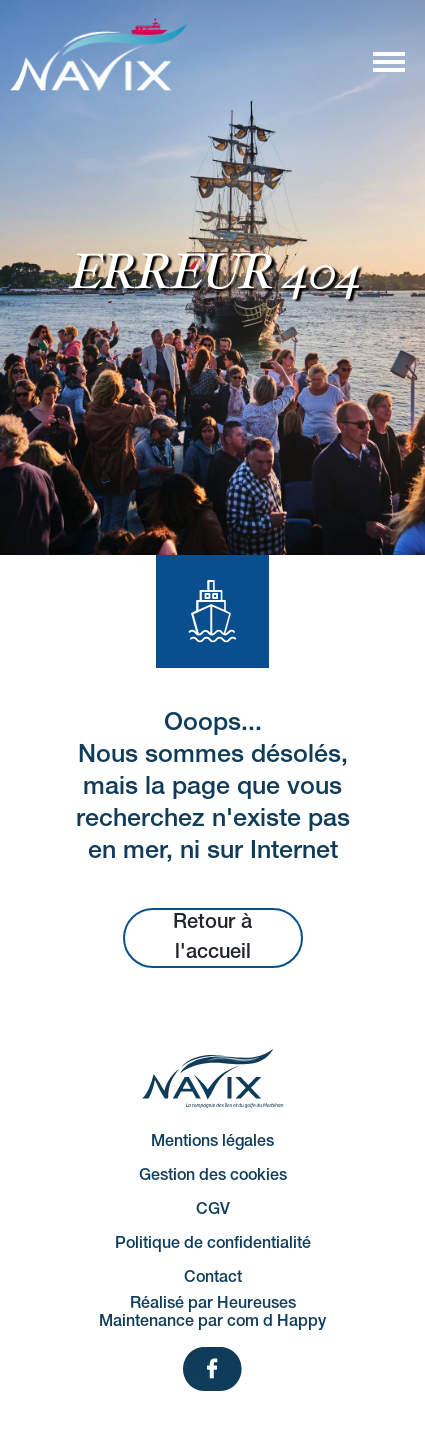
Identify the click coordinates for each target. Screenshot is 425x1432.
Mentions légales (212, 1142)
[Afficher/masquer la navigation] (388, 61)
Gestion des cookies (213, 1176)
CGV (213, 1210)
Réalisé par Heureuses (213, 1304)
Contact (213, 1278)
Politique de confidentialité (213, 1244)
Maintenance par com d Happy (212, 1322)
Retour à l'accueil (212, 938)
